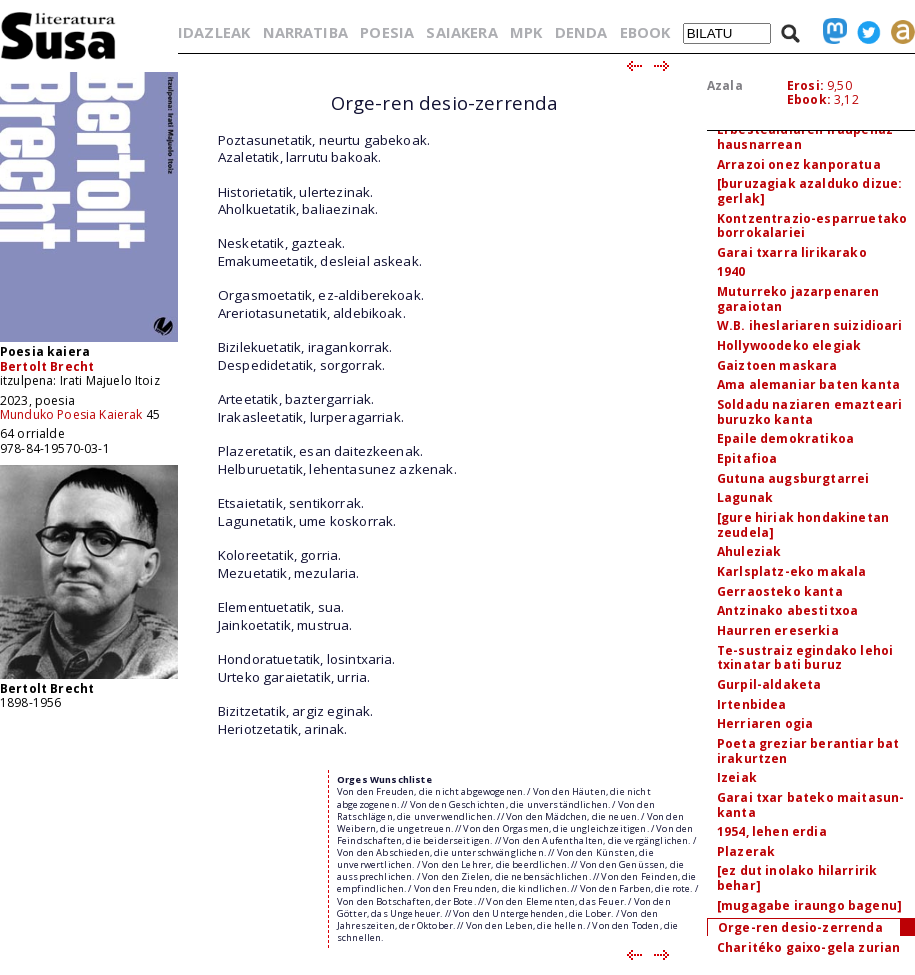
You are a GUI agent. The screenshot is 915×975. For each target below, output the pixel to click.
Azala (725, 85)
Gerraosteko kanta (780, 591)
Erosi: (805, 85)
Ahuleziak (749, 551)
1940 (731, 271)
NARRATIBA (305, 32)
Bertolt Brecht (47, 366)
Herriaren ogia (765, 723)
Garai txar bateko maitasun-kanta (810, 805)
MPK (526, 32)
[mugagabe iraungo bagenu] (809, 905)
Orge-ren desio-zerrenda (800, 927)
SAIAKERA (461, 32)
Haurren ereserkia (778, 630)
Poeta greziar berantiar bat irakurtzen (808, 751)
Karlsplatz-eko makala (791, 571)
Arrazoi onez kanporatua (799, 164)
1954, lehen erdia (772, 831)
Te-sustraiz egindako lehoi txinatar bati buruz (805, 658)
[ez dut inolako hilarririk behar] (797, 878)
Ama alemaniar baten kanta (808, 384)
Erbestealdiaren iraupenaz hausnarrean (805, 137)
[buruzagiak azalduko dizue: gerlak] (809, 191)
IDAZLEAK (214, 32)
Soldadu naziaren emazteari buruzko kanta (809, 412)
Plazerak (746, 851)
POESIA (387, 32)
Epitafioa (747, 458)
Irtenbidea (752, 704)
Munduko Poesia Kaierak (71, 414)
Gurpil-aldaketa (769, 684)
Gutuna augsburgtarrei (793, 478)
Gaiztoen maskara (777, 365)
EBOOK (645, 32)
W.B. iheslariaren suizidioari (810, 325)
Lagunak (745, 497)
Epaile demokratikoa (785, 438)
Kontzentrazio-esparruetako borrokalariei (812, 226)
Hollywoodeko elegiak (789, 345)
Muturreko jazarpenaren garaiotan (798, 299)
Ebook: (809, 99)
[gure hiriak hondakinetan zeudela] (803, 525)
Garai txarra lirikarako (792, 252)
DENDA (581, 32)
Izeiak (737, 777)
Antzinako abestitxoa (787, 610)
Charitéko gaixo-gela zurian (808, 947)
